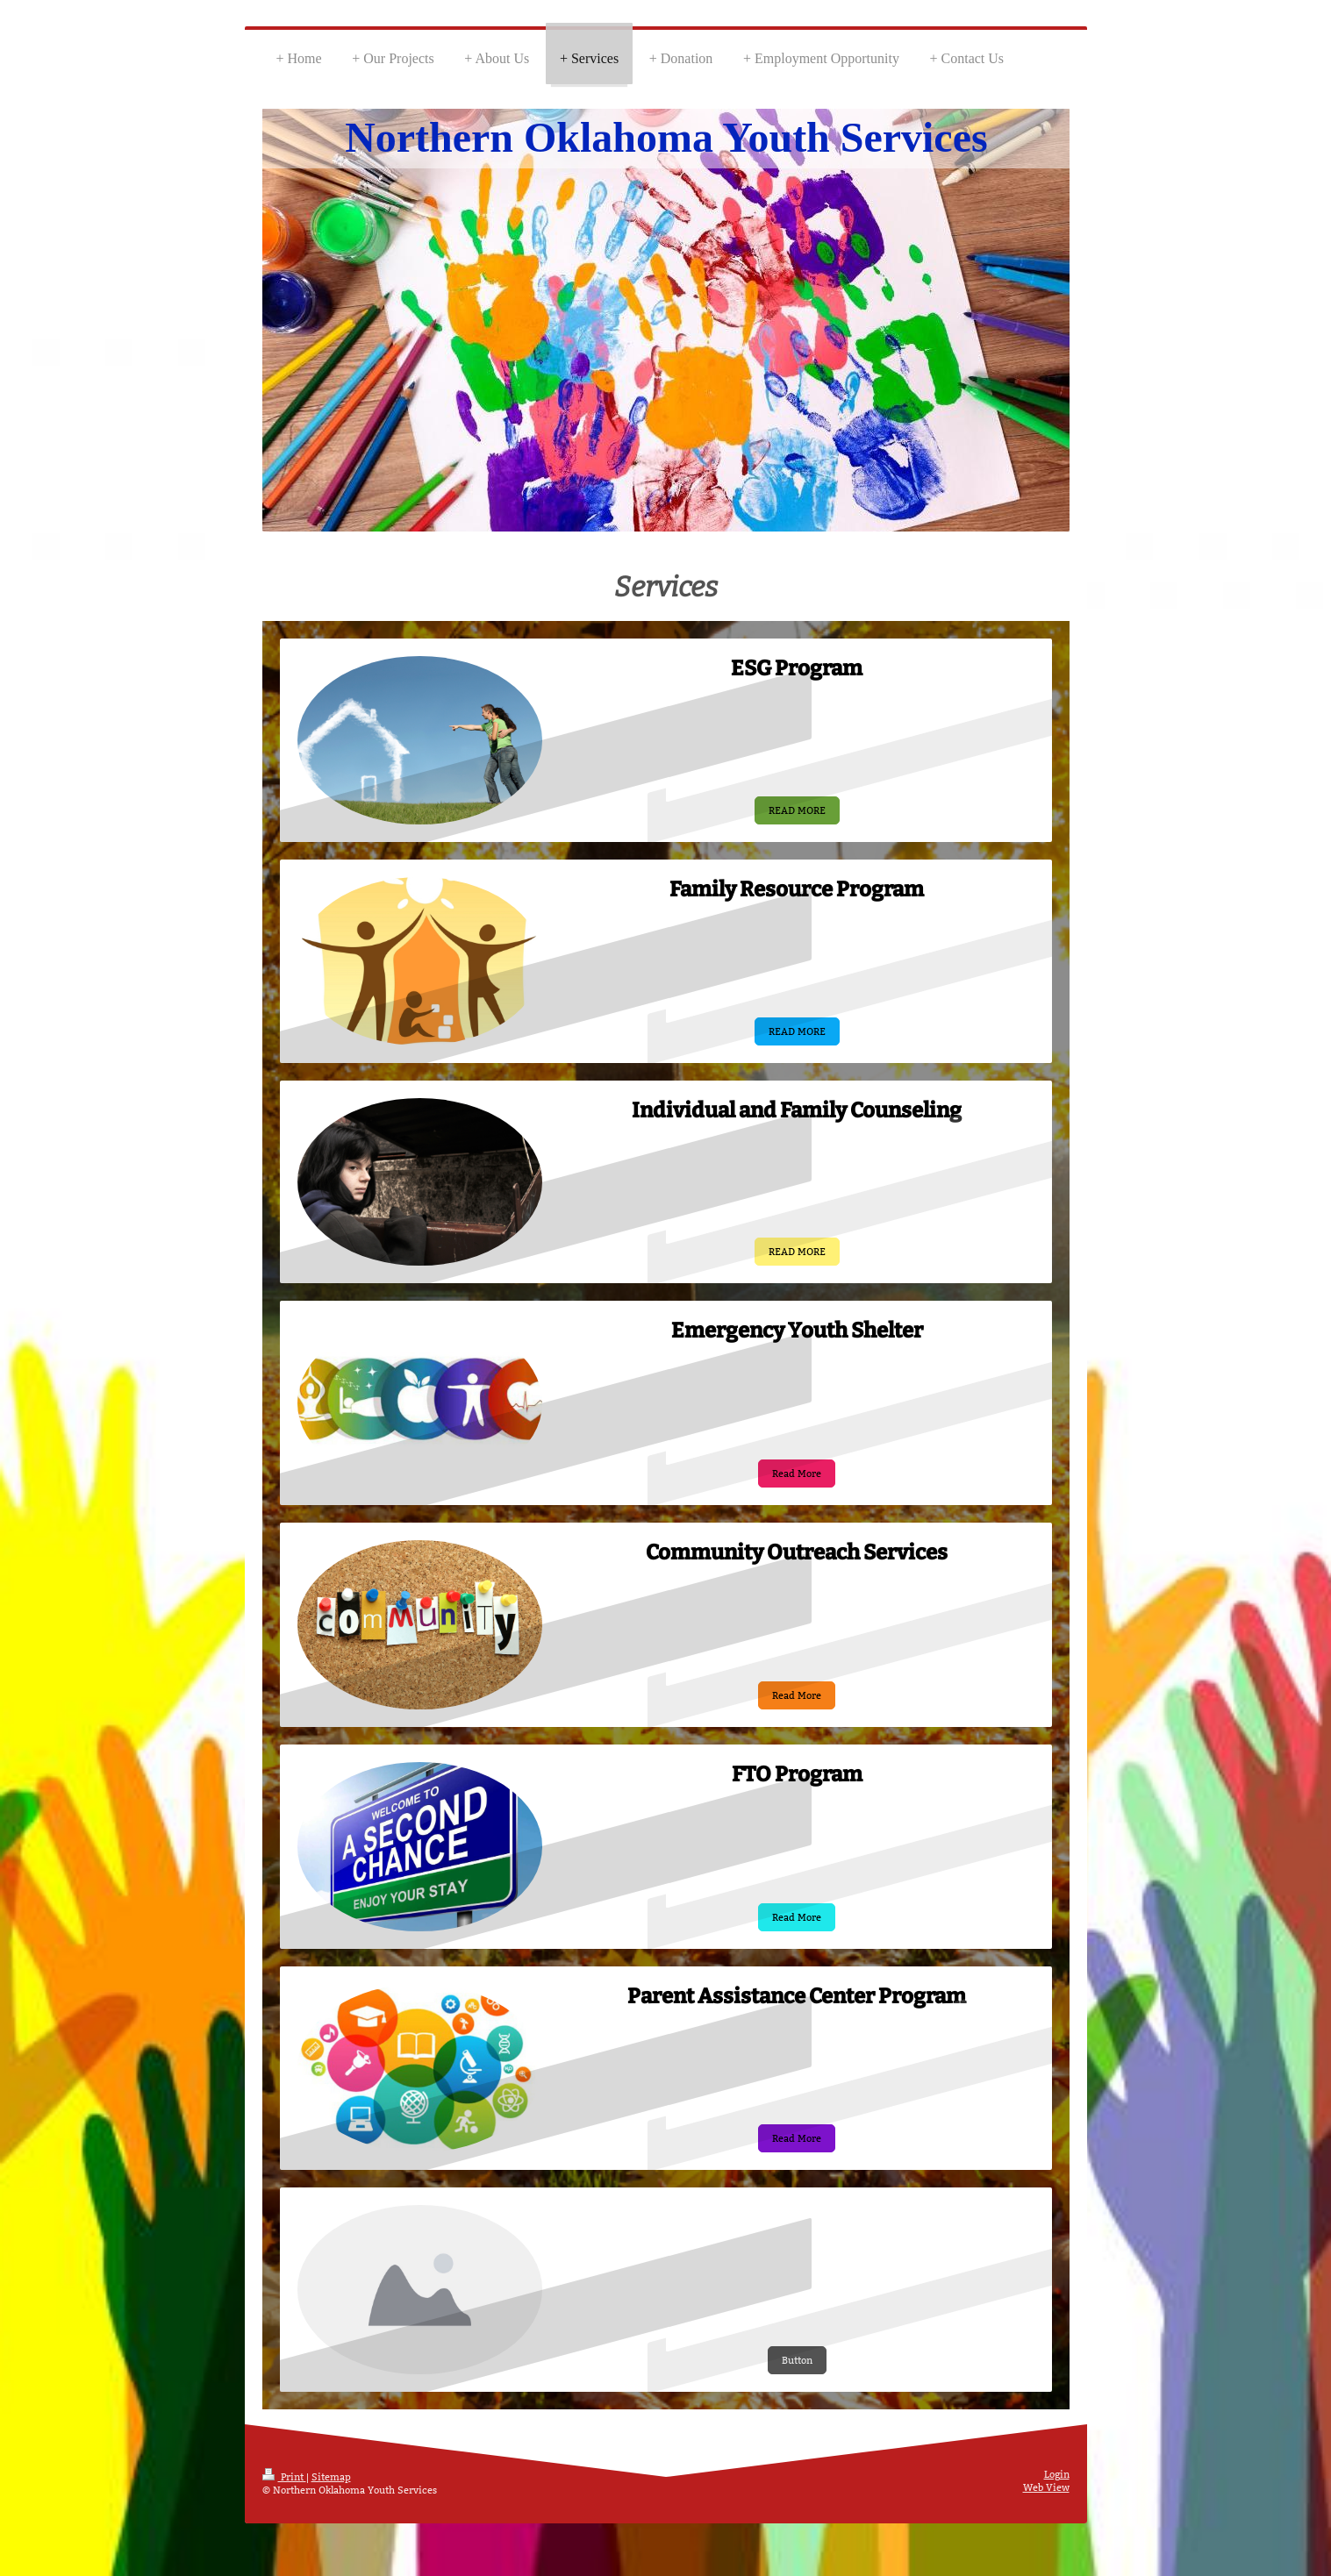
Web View (1046, 2487)
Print (284, 2477)
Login (1057, 2474)
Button (797, 2360)
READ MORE (797, 810)
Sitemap (331, 2477)
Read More (796, 1473)
